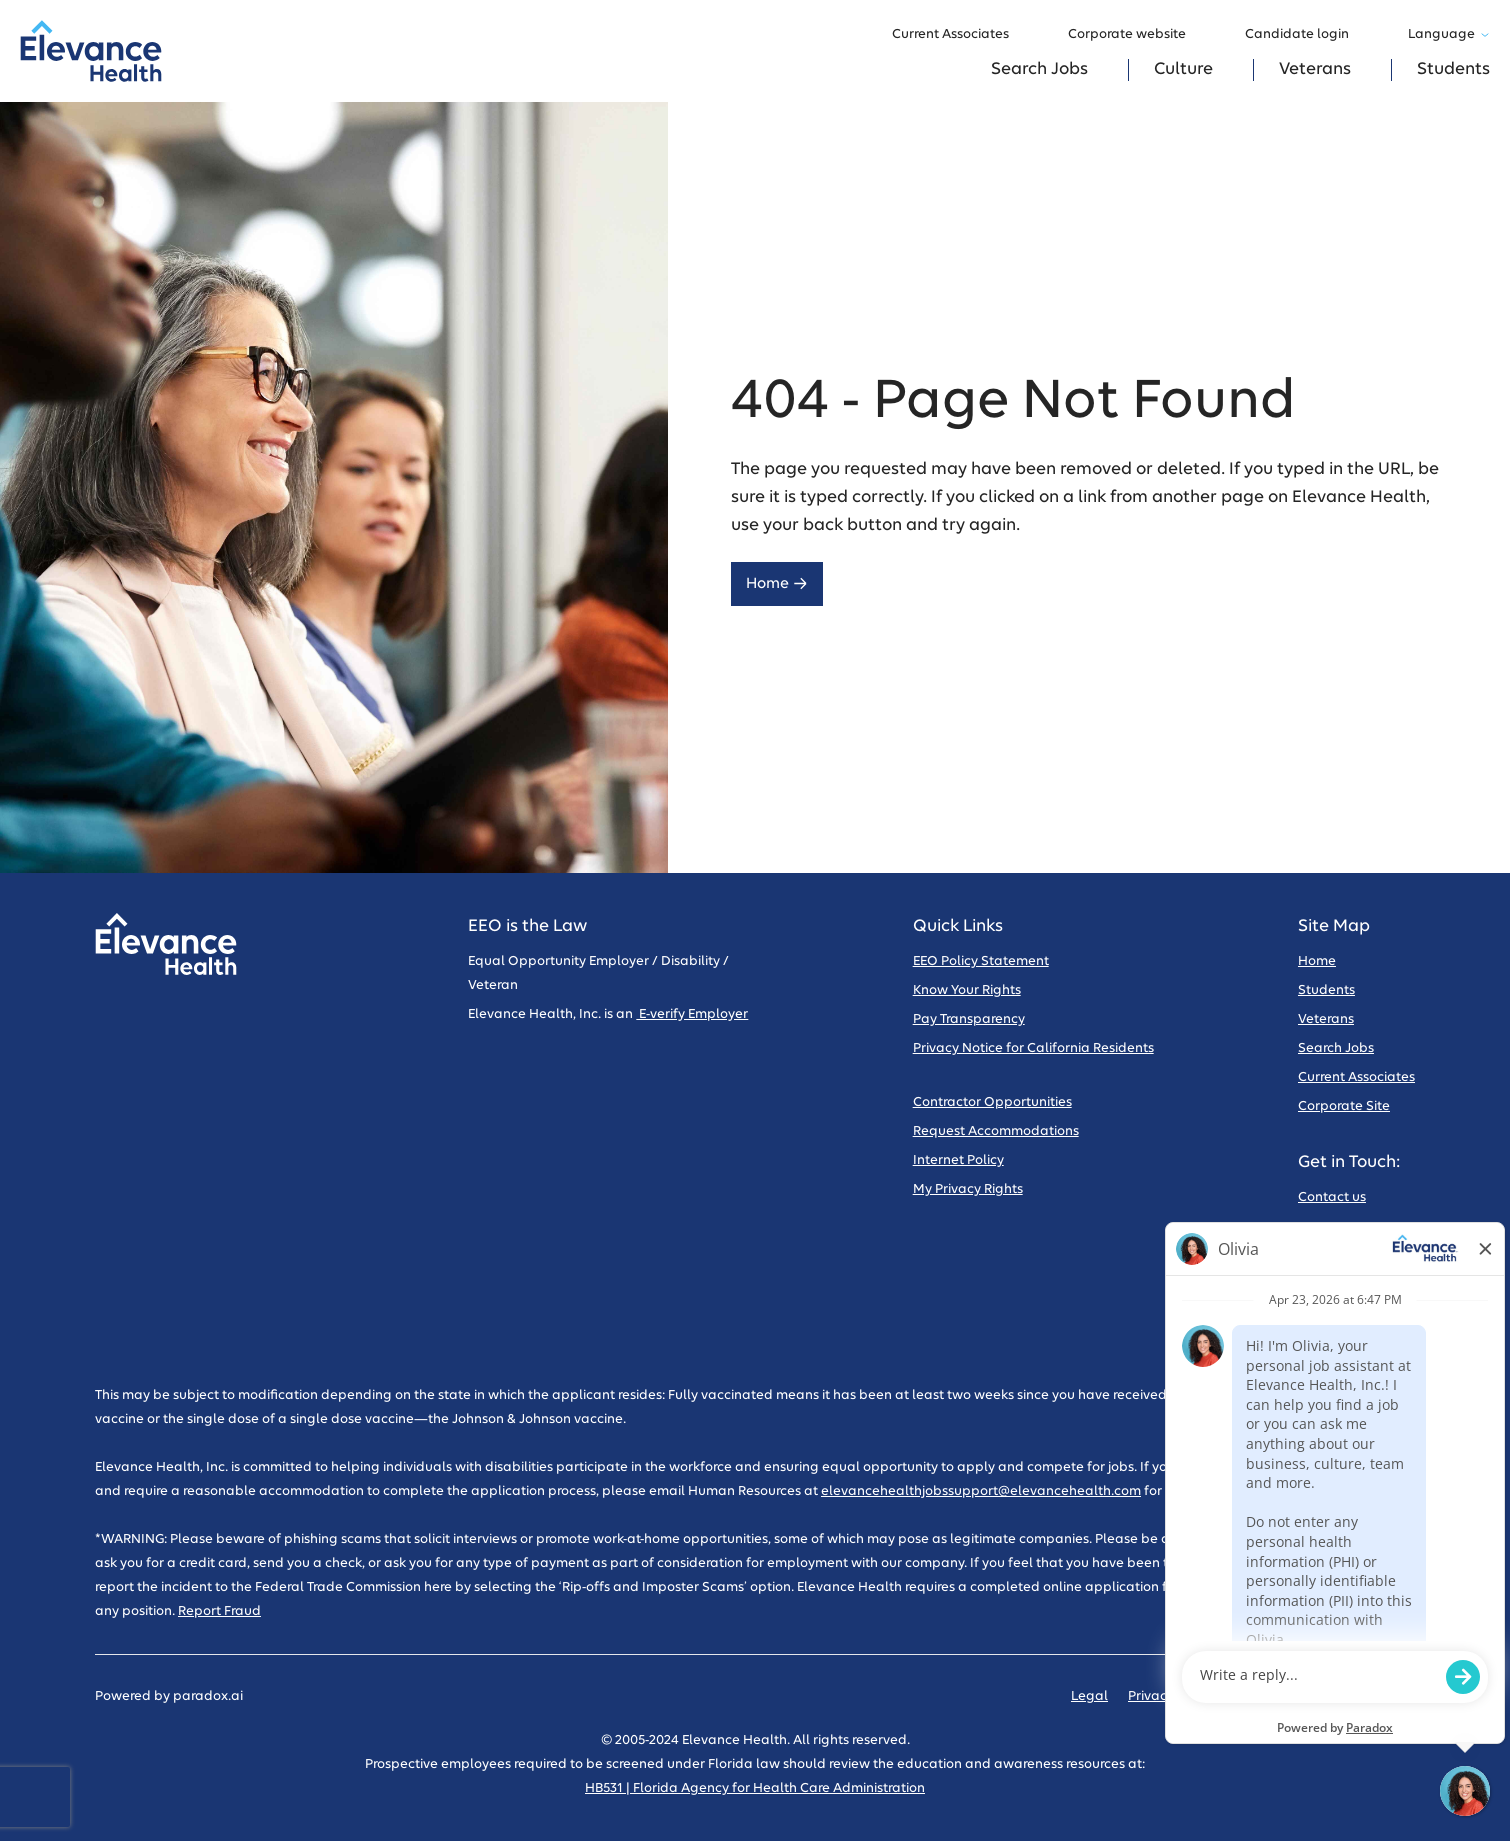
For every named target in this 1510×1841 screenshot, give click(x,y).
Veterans (1315, 69)
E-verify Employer (692, 1014)
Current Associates (960, 35)
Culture (1183, 69)
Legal (1089, 1696)
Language (1449, 34)
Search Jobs (1039, 69)
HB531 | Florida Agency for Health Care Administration (755, 1788)
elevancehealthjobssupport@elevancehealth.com (981, 1491)
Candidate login (1306, 35)
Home (777, 583)
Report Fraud (219, 1611)
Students (1453, 69)
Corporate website (1136, 35)
